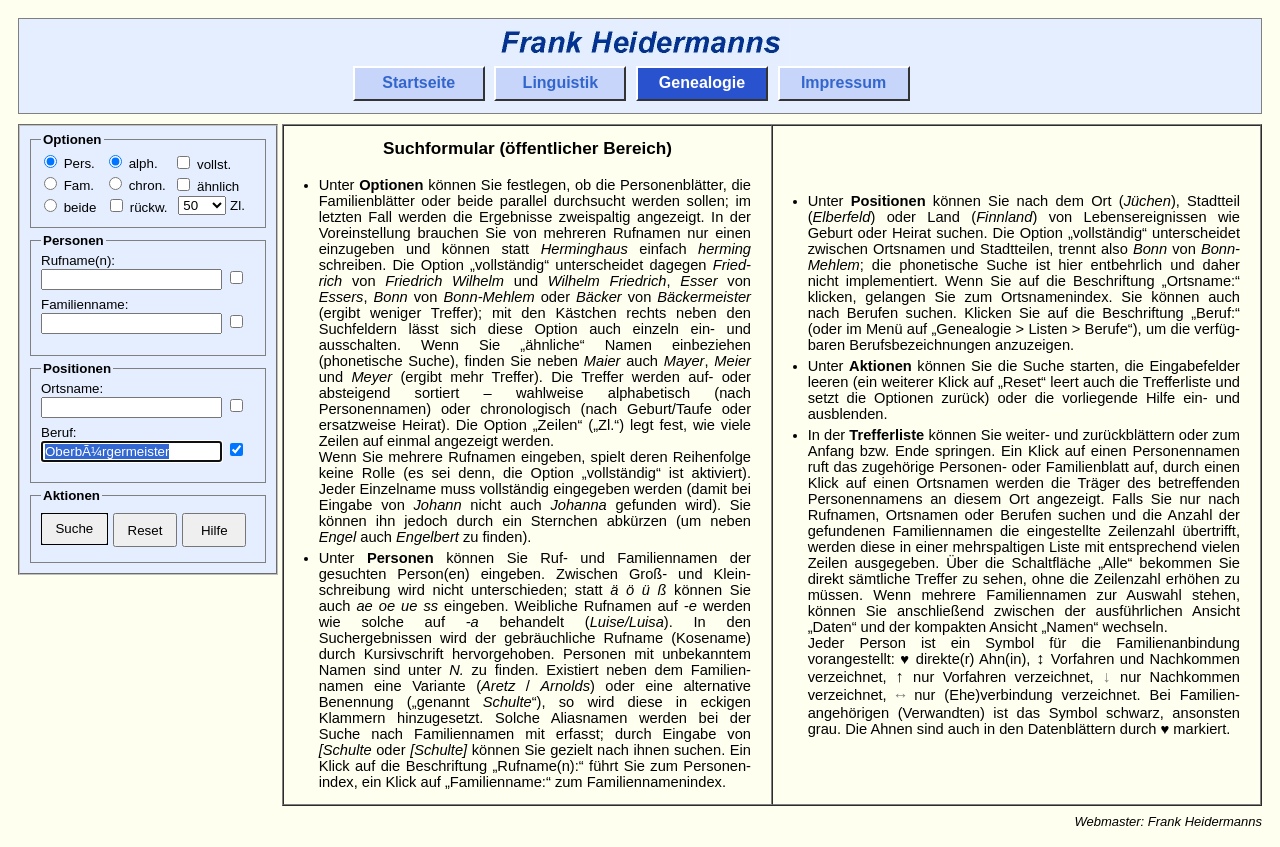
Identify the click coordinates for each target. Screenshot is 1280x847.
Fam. (69, 185)
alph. (133, 163)
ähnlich (208, 186)
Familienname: (84, 304)
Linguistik (561, 82)
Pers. (69, 163)
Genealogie (702, 82)
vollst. (204, 164)
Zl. (211, 205)
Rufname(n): (78, 260)
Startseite (418, 82)
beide (70, 207)
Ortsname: (72, 388)
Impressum (843, 82)
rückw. (138, 207)
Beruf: (59, 432)
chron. (137, 185)
